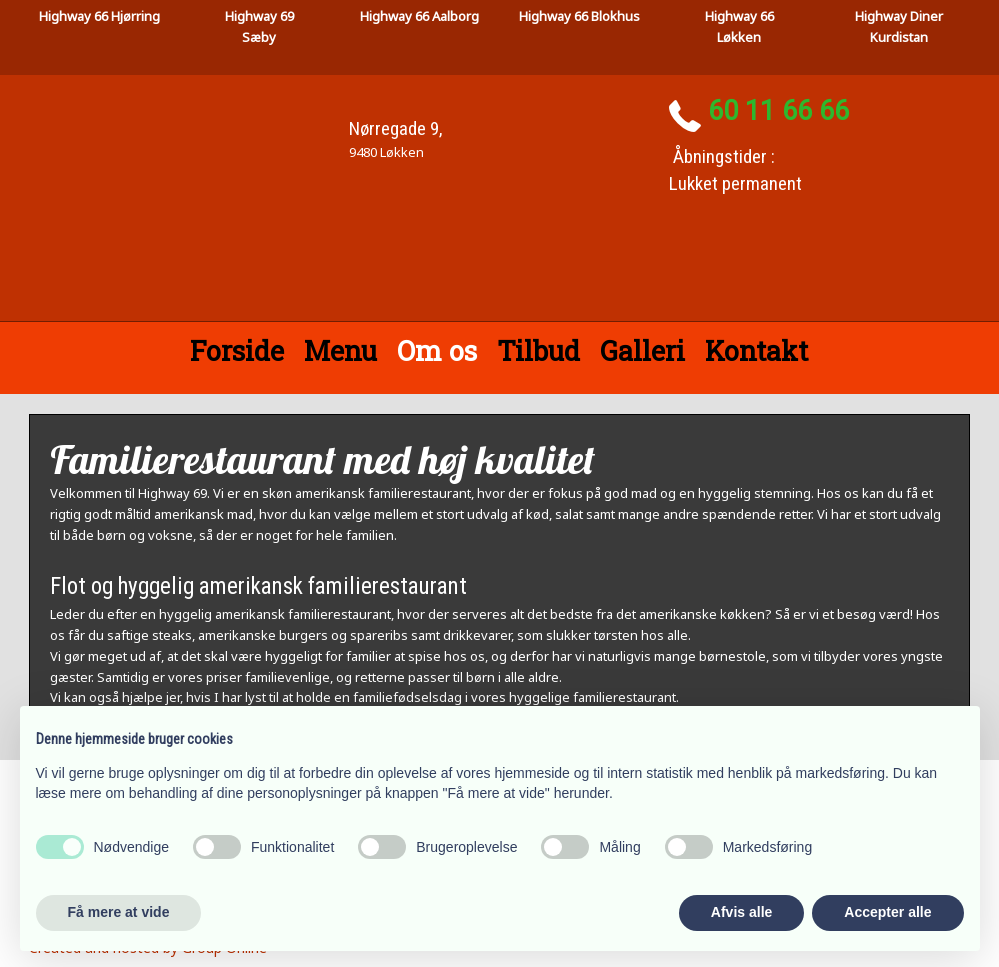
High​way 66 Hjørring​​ (99, 16)
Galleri (642, 350)
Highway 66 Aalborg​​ (419, 16)
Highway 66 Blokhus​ (579, 16)
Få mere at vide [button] (119, 912)
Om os (437, 350)
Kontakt (756, 350)
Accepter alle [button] (887, 912)
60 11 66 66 (778, 111)
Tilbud (538, 350)
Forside (237, 350)
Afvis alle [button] (741, 912)
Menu (340, 350)
